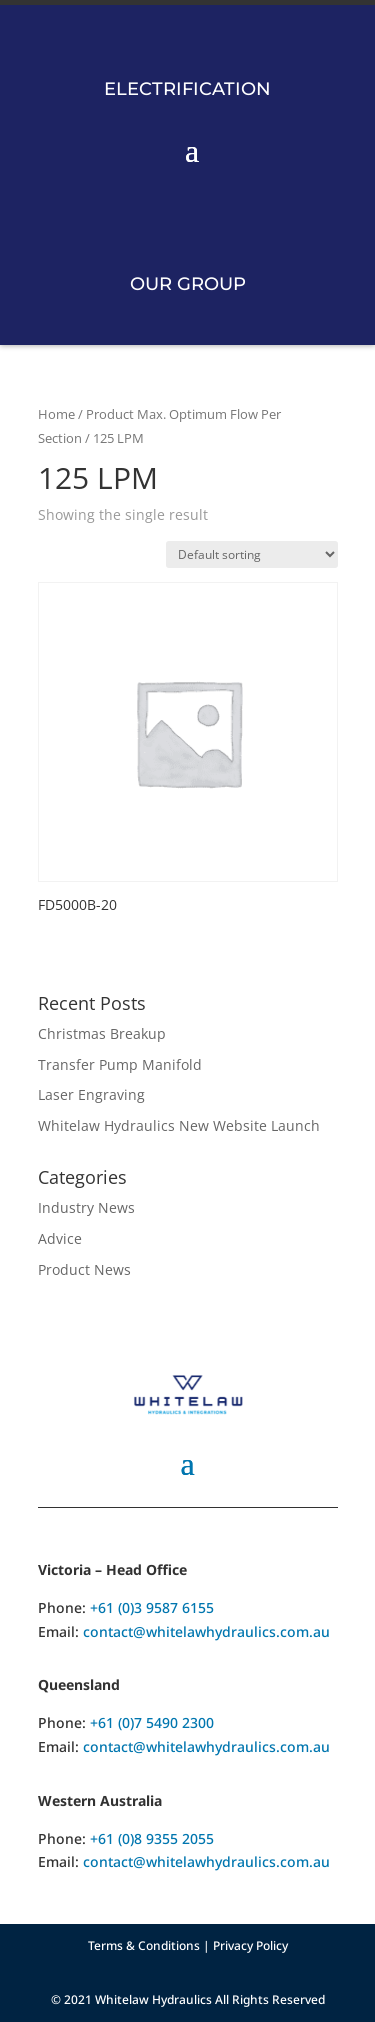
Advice (60, 1238)
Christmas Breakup (102, 1033)
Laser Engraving (91, 1094)
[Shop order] (252, 554)
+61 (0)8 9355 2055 (152, 1838)
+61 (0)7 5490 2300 (152, 1722)
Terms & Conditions (144, 1945)
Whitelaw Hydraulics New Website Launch (179, 1125)
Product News (84, 1269)
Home (56, 414)
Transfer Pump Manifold (120, 1064)
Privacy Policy (250, 1945)
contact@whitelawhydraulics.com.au (206, 1631)
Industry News (86, 1207)
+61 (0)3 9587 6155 (152, 1607)
